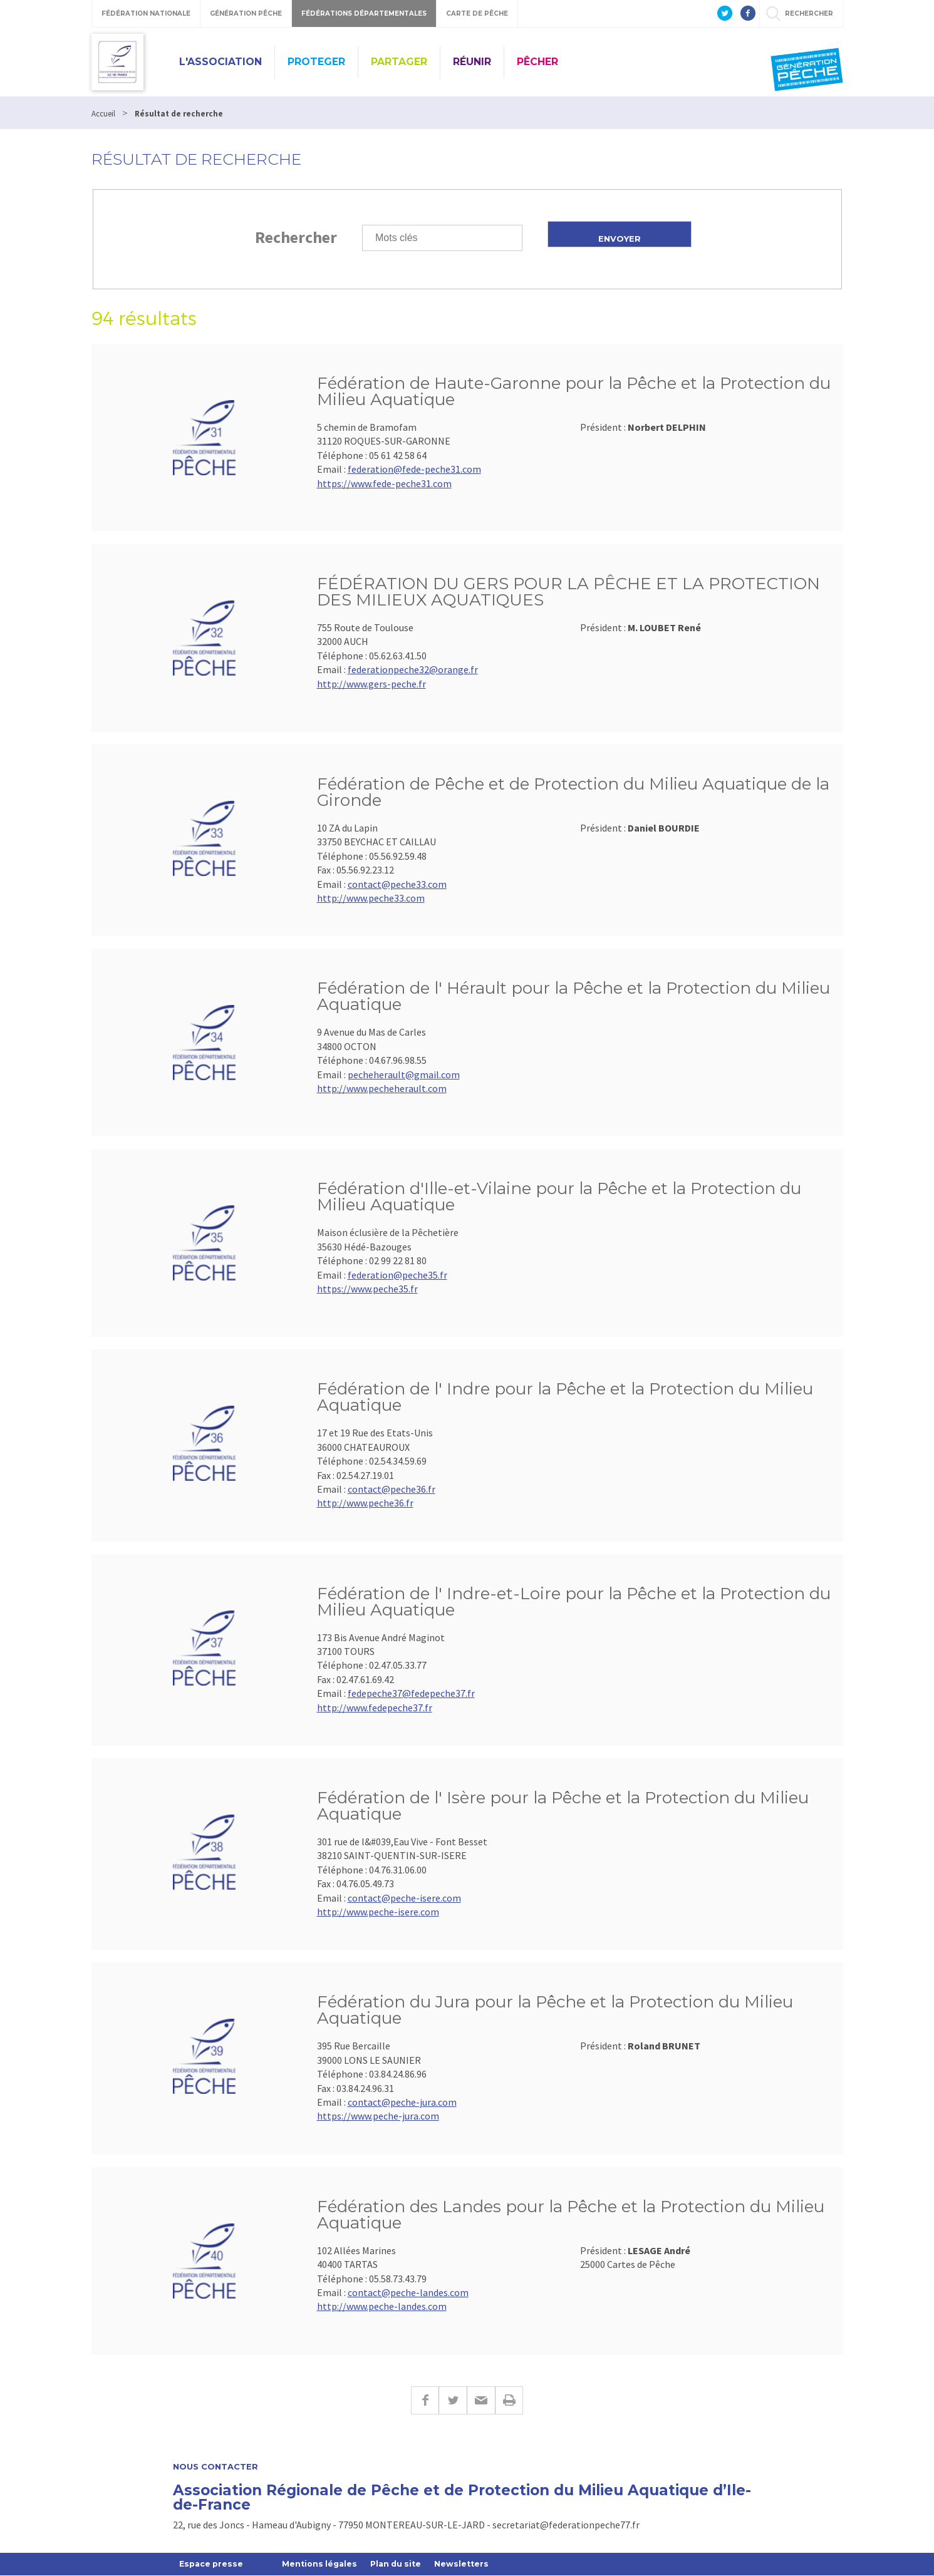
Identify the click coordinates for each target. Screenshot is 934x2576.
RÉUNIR (472, 62)
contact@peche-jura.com (402, 2102)
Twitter (452, 2400)
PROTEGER (316, 62)
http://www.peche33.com (371, 898)
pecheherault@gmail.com (404, 1074)
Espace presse (212, 2564)
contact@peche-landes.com (408, 2292)
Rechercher (296, 237)
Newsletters (472, 2564)
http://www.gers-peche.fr (371, 683)
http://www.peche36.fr (365, 1503)
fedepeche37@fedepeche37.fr (411, 1693)
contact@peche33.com (397, 884)
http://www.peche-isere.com (378, 1911)
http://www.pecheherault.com (382, 1088)
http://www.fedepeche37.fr (374, 1707)
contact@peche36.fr (391, 1489)
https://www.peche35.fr (367, 1288)
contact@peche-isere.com (404, 1898)
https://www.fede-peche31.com (384, 483)
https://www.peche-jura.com (378, 2116)
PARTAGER (399, 62)
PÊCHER (537, 62)
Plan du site (403, 2564)
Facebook (424, 2400)
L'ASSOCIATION (220, 62)
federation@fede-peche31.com (414, 469)
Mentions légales (324, 2564)
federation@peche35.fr (397, 1275)
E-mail (481, 2400)
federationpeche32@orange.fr (413, 669)
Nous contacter (215, 2467)
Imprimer (509, 2400)
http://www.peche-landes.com (382, 2306)
